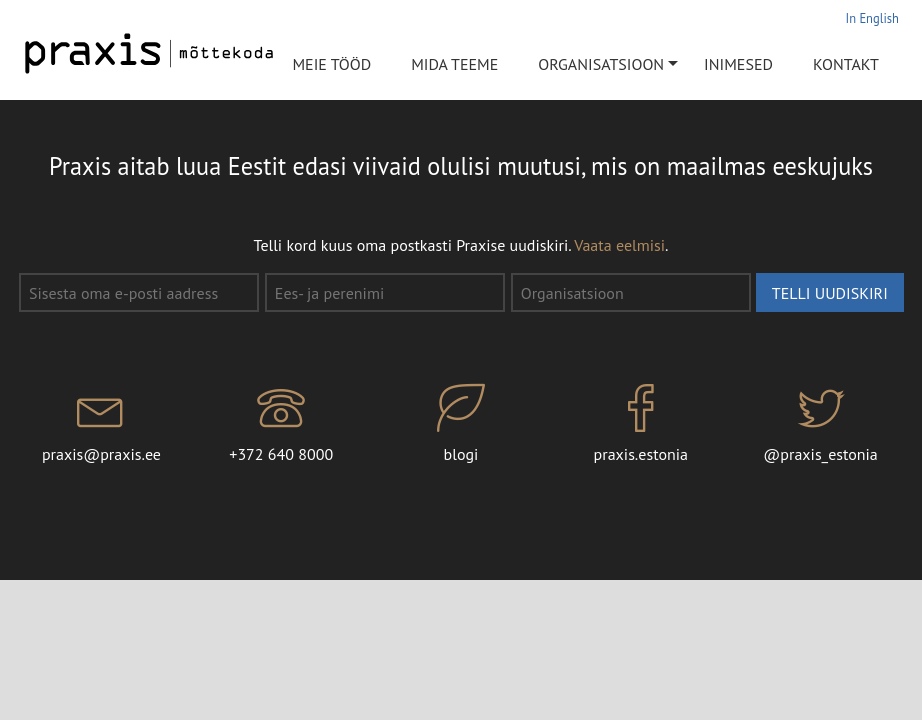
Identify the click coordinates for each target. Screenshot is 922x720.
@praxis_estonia (821, 424)
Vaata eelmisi (619, 245)
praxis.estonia (641, 424)
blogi (461, 424)
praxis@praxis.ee (102, 424)
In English (872, 18)
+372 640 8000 (281, 424)
